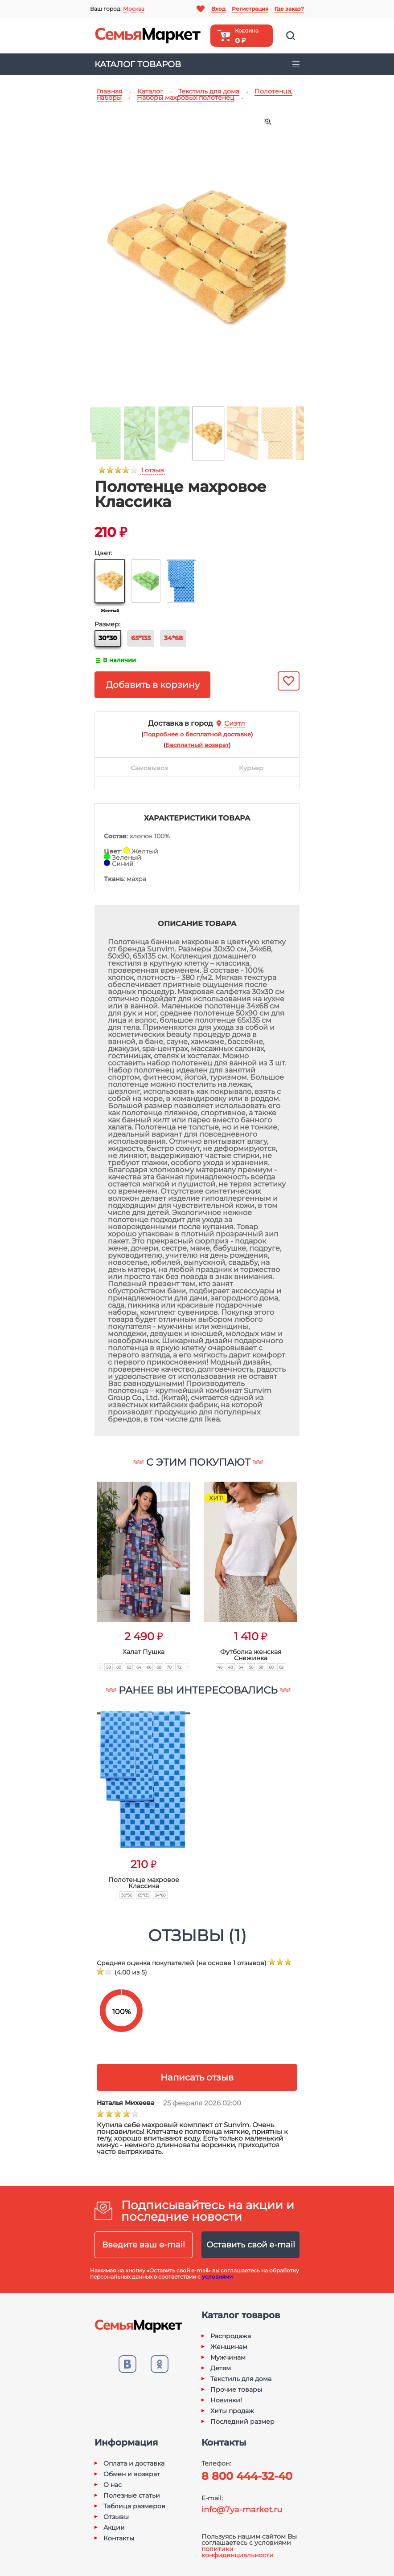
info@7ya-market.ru (241, 2510)
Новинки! (226, 2400)
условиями (217, 2276)
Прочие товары (236, 2389)
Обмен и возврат (131, 2474)
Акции (114, 2527)
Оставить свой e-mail (250, 2245)
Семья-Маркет (147, 35)
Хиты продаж (232, 2411)
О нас (112, 2485)
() (197, 734)
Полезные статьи (131, 2495)
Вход (218, 8)
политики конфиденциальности (237, 2552)
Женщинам (228, 2347)
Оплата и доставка (133, 2463)
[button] (79, 1566)
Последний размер (242, 2421)
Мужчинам (228, 2357)
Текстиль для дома (240, 2379)
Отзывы (116, 2517)
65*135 (141, 638)
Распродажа (230, 2336)
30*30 (107, 638)
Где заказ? (289, 8)
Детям (220, 2368)
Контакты (118, 2538)
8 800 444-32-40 (246, 2476)
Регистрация (250, 8)
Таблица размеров (134, 2506)
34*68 (173, 638)
